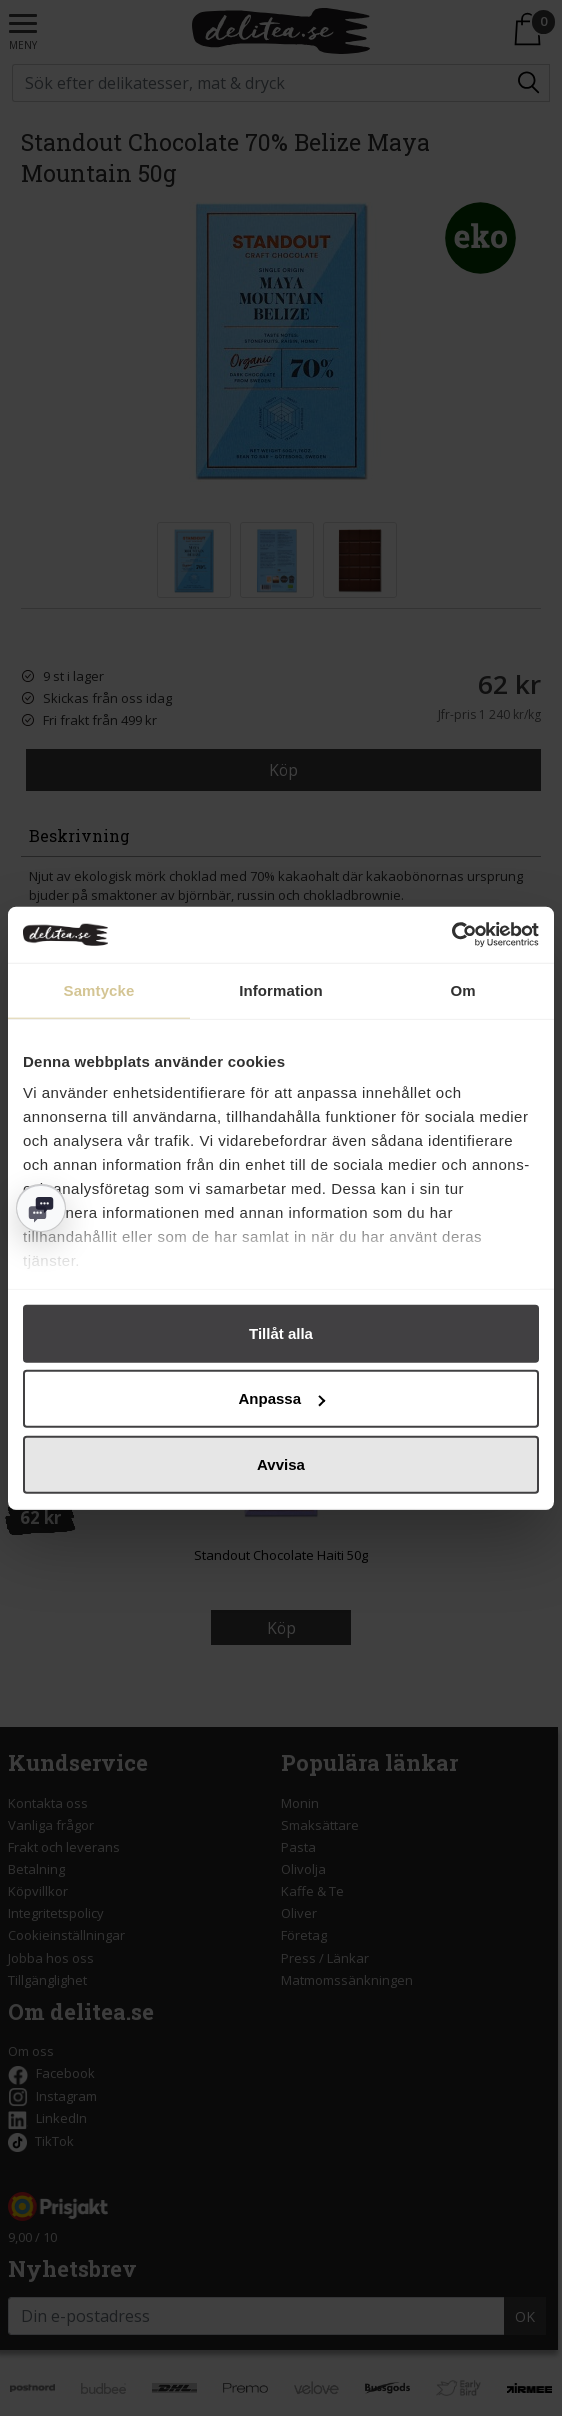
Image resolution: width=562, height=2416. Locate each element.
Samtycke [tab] (99, 989)
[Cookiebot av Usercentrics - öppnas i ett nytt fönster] (451, 935)
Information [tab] (281, 989)
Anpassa (281, 1398)
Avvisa (281, 1463)
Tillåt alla (281, 1332)
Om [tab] (462, 989)
